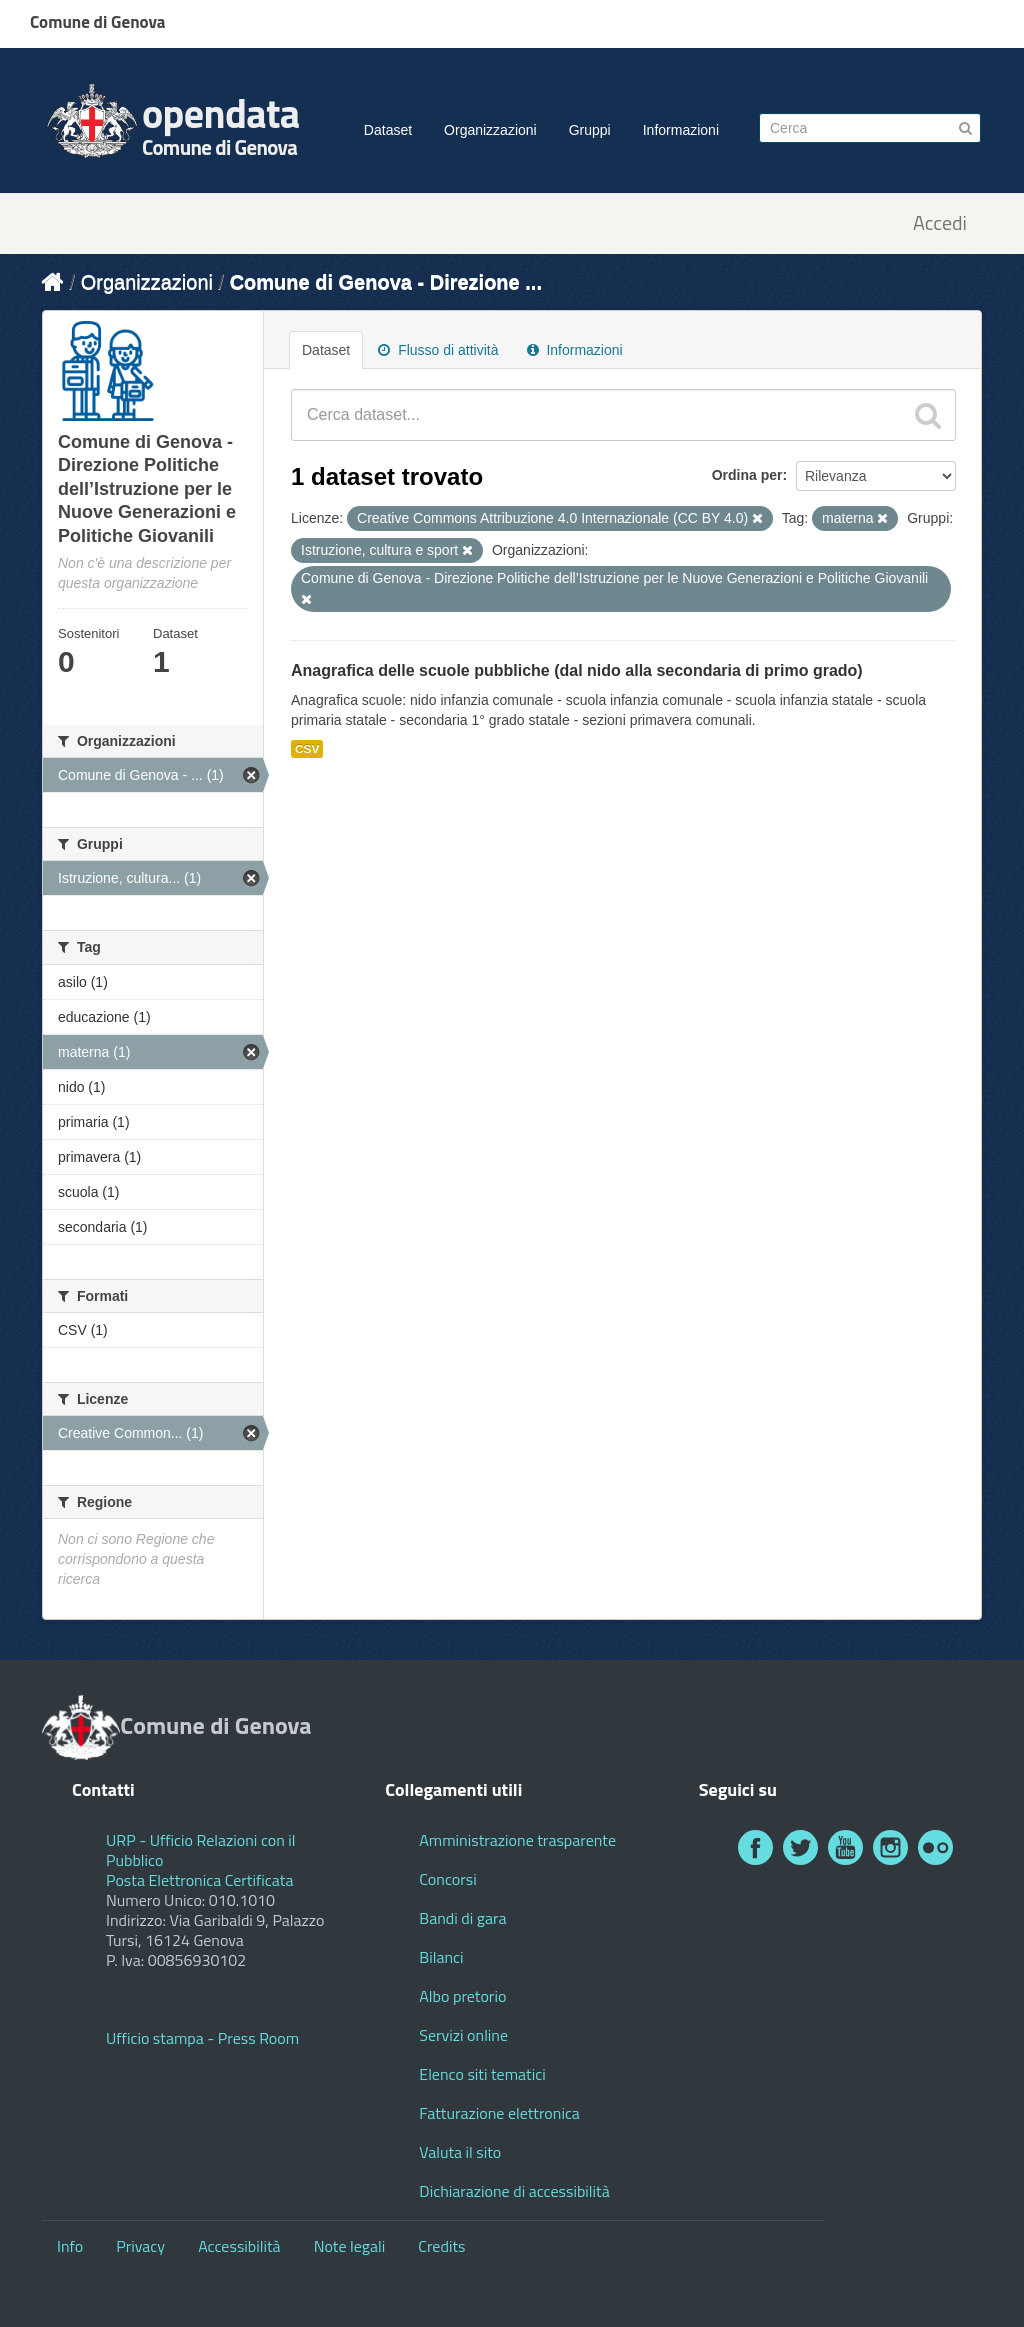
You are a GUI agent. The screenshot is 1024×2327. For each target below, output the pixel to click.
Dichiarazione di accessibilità (514, 2191)
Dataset (388, 130)
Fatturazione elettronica (499, 2113)
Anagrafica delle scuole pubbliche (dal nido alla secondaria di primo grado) (577, 670)
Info (70, 2246)
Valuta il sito (460, 2152)
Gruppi (590, 130)
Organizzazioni (490, 130)
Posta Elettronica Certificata (199, 1880)
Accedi (940, 223)
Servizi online (463, 2035)
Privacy (140, 2246)
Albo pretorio (462, 1996)
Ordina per (747, 475)
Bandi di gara (462, 1918)
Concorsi (447, 1879)
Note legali (350, 2246)
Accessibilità (239, 2246)
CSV (307, 749)
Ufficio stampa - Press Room (202, 2038)
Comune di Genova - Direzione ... (386, 282)
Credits (441, 2246)
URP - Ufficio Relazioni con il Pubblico (201, 1850)
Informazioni (681, 130)
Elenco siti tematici (482, 2074)
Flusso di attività (438, 350)
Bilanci (441, 1957)
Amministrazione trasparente (517, 1840)
